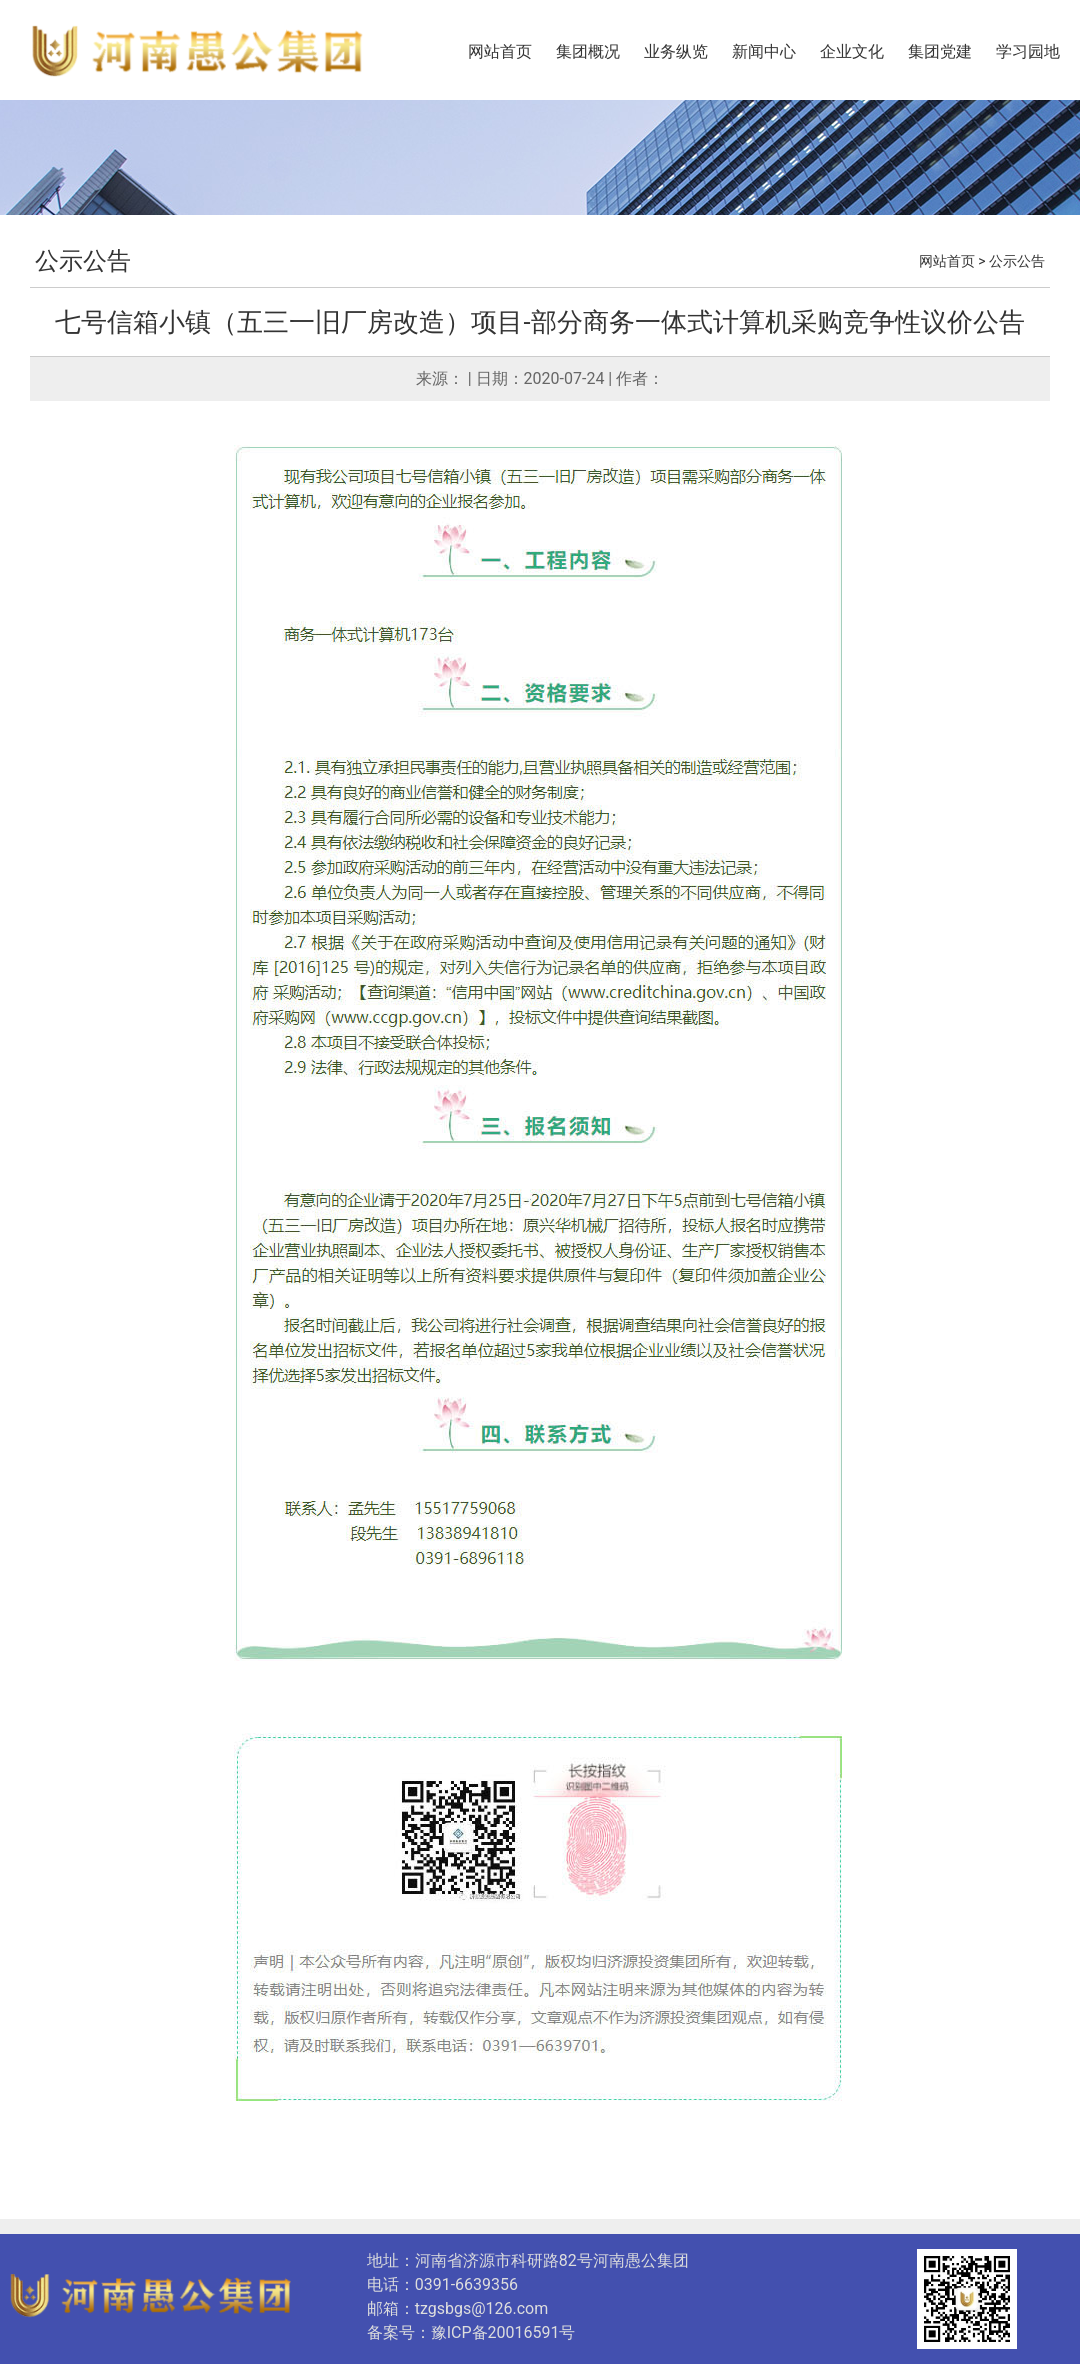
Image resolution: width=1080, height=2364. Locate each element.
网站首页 (500, 51)
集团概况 (588, 51)
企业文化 (852, 51)
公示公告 (83, 261)
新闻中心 (764, 51)
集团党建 (940, 51)
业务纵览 (676, 51)
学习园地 (1028, 51)
